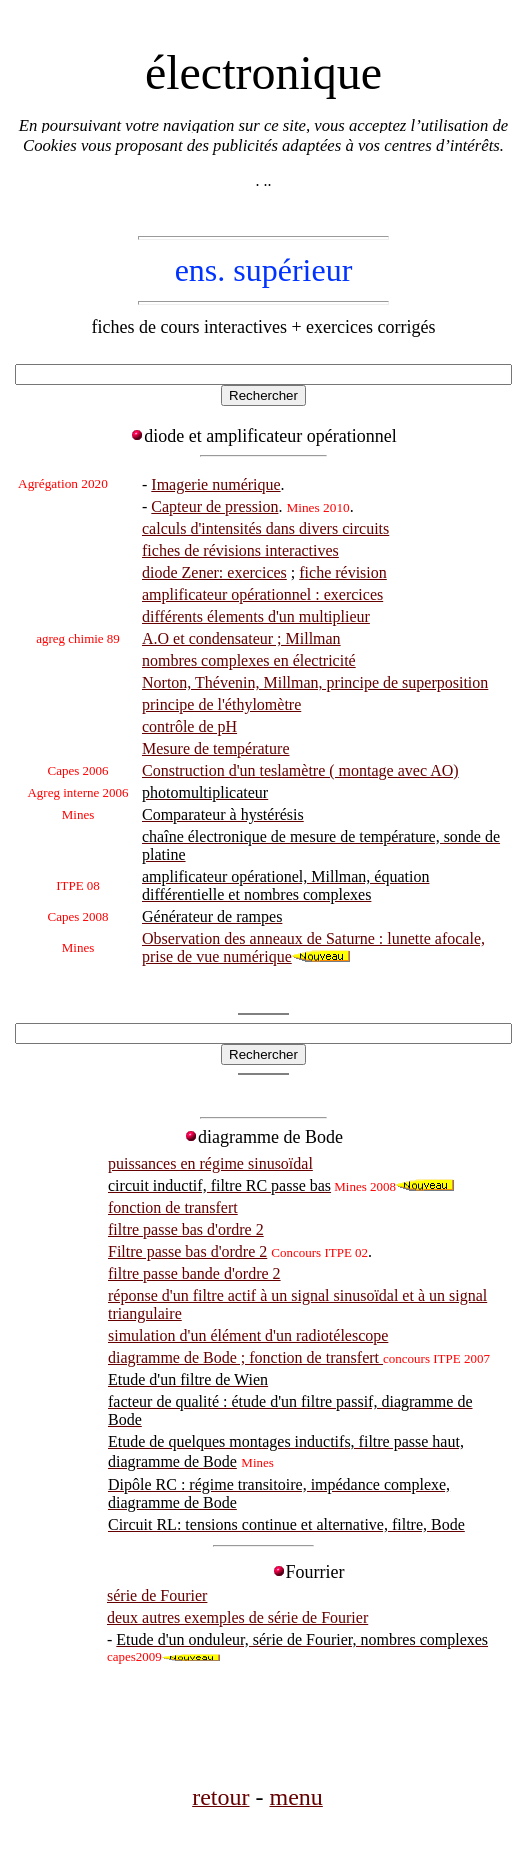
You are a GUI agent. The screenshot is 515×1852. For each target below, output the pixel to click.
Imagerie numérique (215, 484)
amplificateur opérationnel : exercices (262, 594)
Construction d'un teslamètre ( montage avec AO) (300, 770)
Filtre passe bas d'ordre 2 (187, 1251)
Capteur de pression (214, 506)
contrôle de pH (189, 726)
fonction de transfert (173, 1207)
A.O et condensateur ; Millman (241, 638)
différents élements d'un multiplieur (256, 616)
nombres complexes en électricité (249, 660)
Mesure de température (215, 748)
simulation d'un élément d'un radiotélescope (248, 1335)
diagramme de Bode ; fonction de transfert (245, 1357)
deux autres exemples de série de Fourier (237, 1617)
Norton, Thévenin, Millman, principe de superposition (315, 682)
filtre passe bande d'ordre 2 (194, 1273)
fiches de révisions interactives (240, 550)
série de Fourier (157, 1595)
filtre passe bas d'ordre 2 (186, 1229)
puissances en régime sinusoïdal (210, 1163)
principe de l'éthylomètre (221, 704)
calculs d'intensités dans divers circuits (265, 528)
